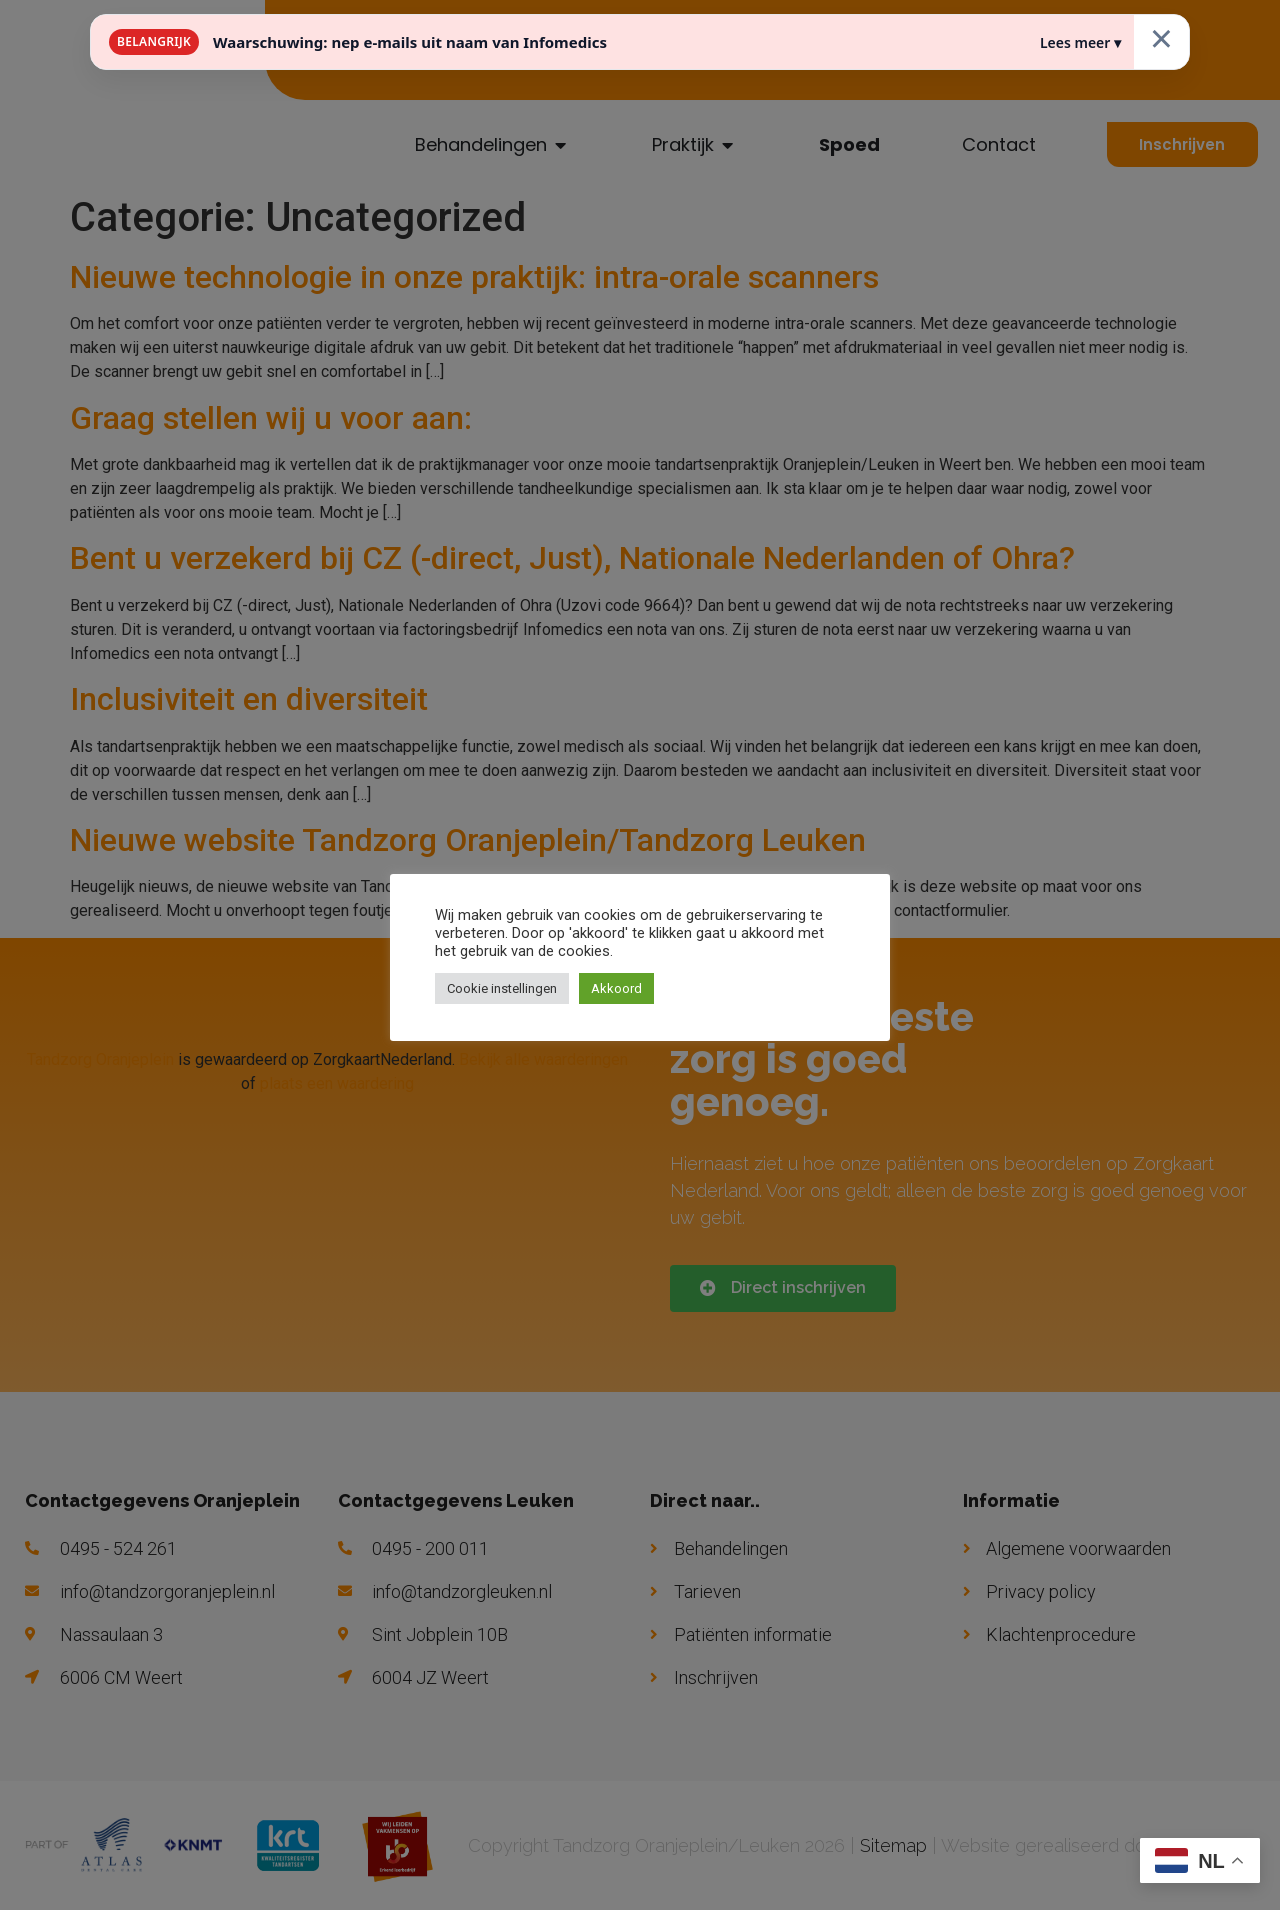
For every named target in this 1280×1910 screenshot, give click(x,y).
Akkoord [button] (616, 988)
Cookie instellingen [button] (502, 988)
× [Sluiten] (1161, 37)
